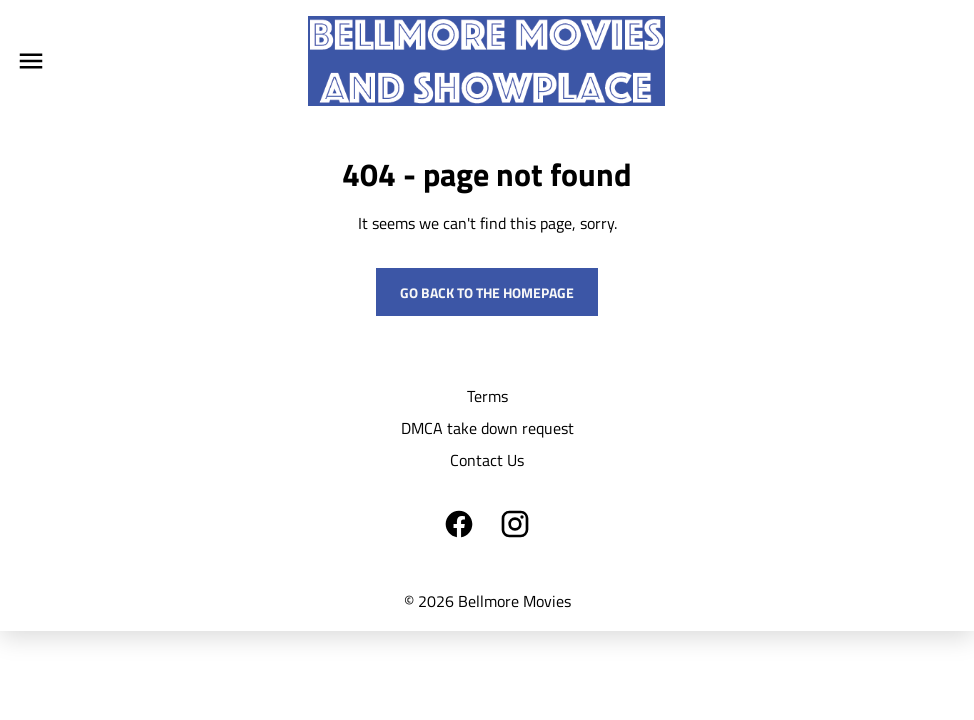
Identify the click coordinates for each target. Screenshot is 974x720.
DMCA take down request (487, 428)
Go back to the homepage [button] (487, 292)
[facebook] (459, 524)
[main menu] (31, 61)
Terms (487, 396)
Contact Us (487, 460)
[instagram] (515, 524)
